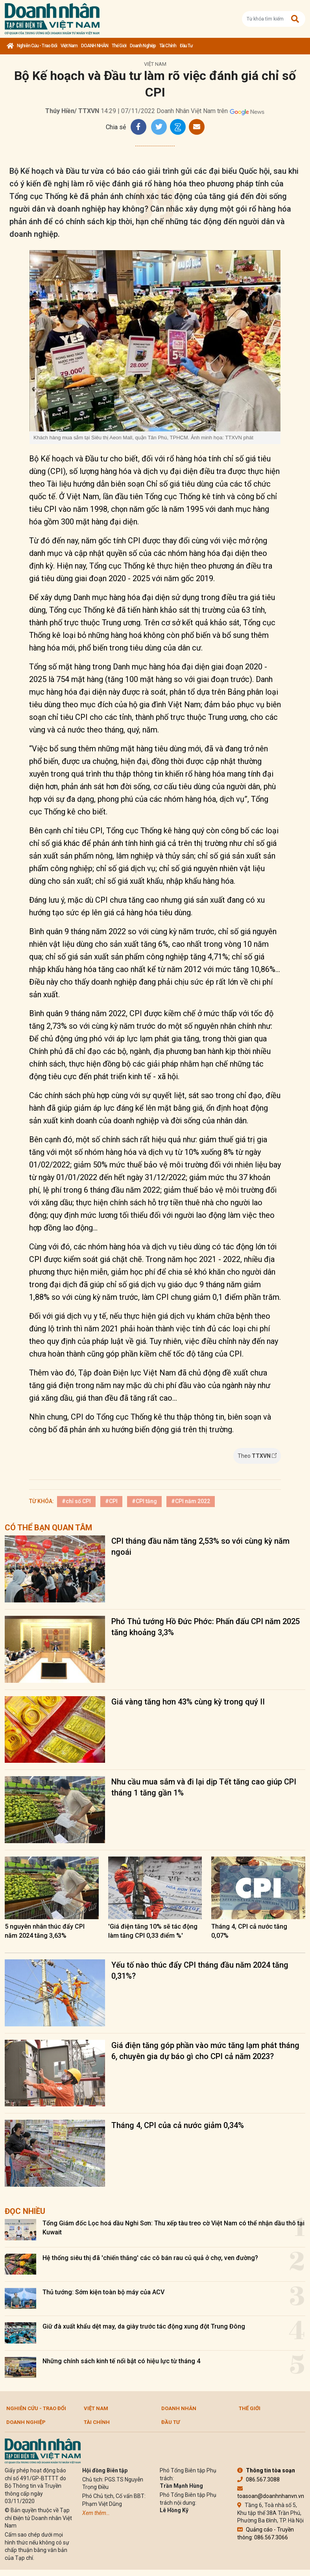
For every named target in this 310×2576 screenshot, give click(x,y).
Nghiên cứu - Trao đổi (37, 45)
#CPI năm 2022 (190, 1501)
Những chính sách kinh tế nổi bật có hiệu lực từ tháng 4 (121, 2361)
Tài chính (167, 45)
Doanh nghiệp (143, 45)
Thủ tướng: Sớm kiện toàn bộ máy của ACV (103, 2292)
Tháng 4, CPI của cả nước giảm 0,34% (177, 2125)
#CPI (111, 1501)
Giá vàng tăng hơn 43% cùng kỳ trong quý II (188, 1701)
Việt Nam (69, 45)
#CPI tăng (144, 1501)
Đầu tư (186, 45)
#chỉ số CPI (76, 1501)
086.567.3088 (258, 2479)
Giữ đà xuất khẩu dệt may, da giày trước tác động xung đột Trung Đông (143, 2326)
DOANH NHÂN (94, 45)
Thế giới (119, 45)
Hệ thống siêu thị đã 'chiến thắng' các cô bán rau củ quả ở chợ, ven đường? (150, 2258)
